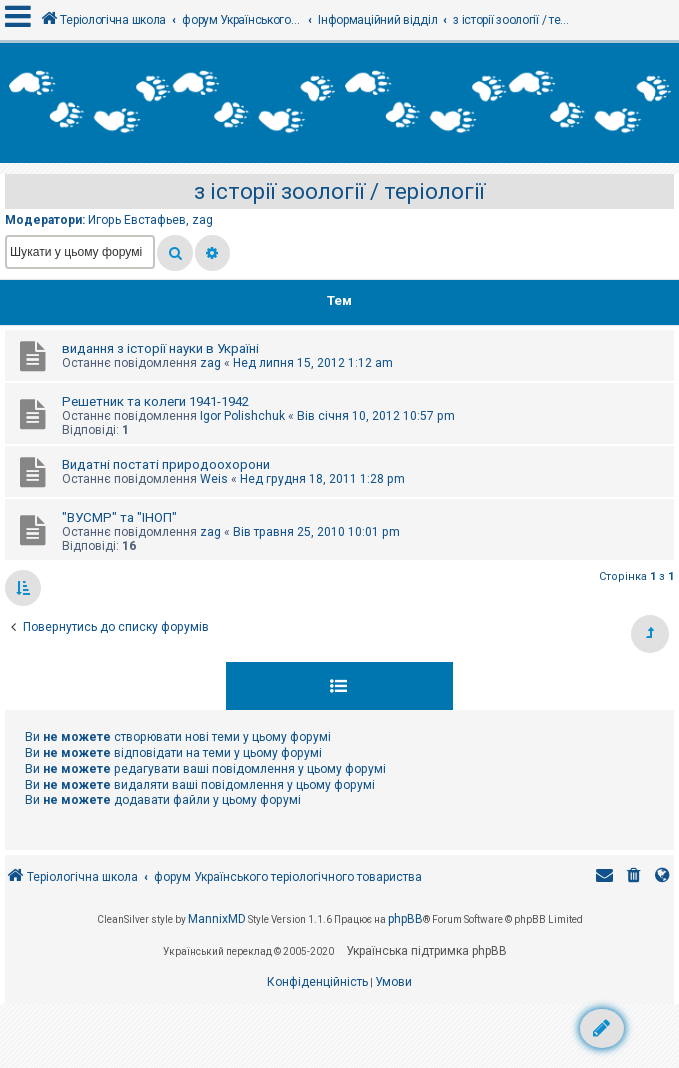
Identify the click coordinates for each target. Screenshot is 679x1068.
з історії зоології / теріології (339, 191)
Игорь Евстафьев (137, 220)
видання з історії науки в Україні (160, 348)
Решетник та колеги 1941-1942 (155, 401)
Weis (214, 479)
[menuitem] (634, 877)
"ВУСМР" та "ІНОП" (119, 517)
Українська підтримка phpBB (426, 951)
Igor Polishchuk (242, 416)
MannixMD (217, 919)
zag (202, 220)
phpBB (405, 919)
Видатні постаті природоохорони (166, 464)
